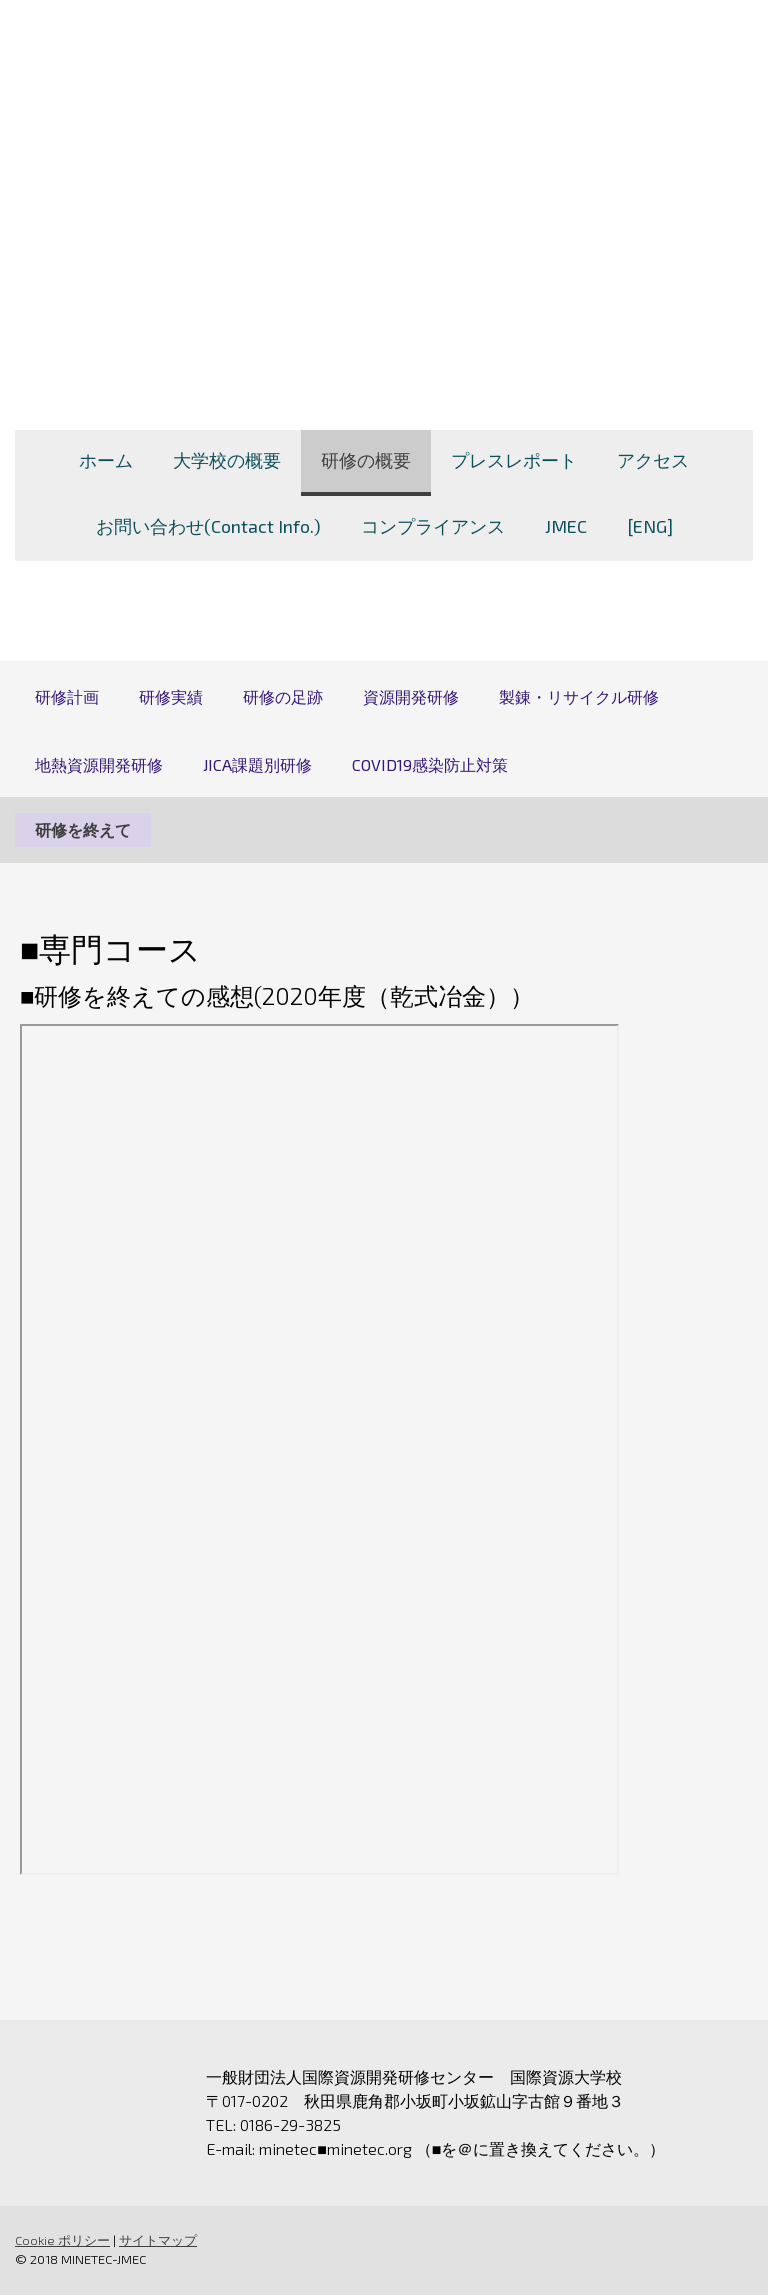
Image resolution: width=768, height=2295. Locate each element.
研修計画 (67, 696)
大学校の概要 (227, 460)
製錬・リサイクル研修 (579, 696)
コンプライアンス (433, 526)
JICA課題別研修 (257, 764)
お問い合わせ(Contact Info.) (208, 526)
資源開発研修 (411, 696)
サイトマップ (158, 2240)
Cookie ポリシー (62, 2240)
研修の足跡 (283, 696)
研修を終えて (83, 829)
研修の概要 (366, 460)
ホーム (106, 460)
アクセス (653, 460)
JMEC (566, 526)
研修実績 (171, 696)
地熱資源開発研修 (99, 764)
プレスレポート (514, 460)
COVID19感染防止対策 (430, 764)
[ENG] (650, 526)
